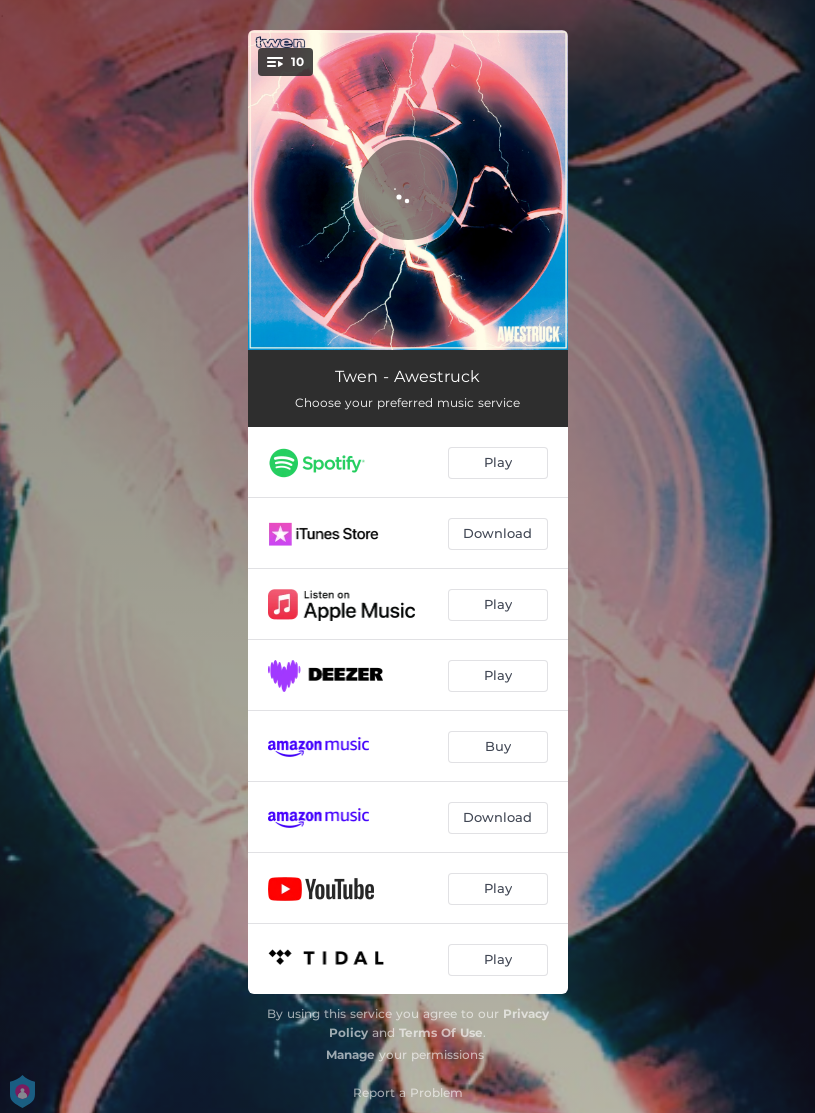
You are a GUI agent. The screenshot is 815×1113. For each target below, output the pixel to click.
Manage (350, 1054)
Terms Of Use (441, 1032)
